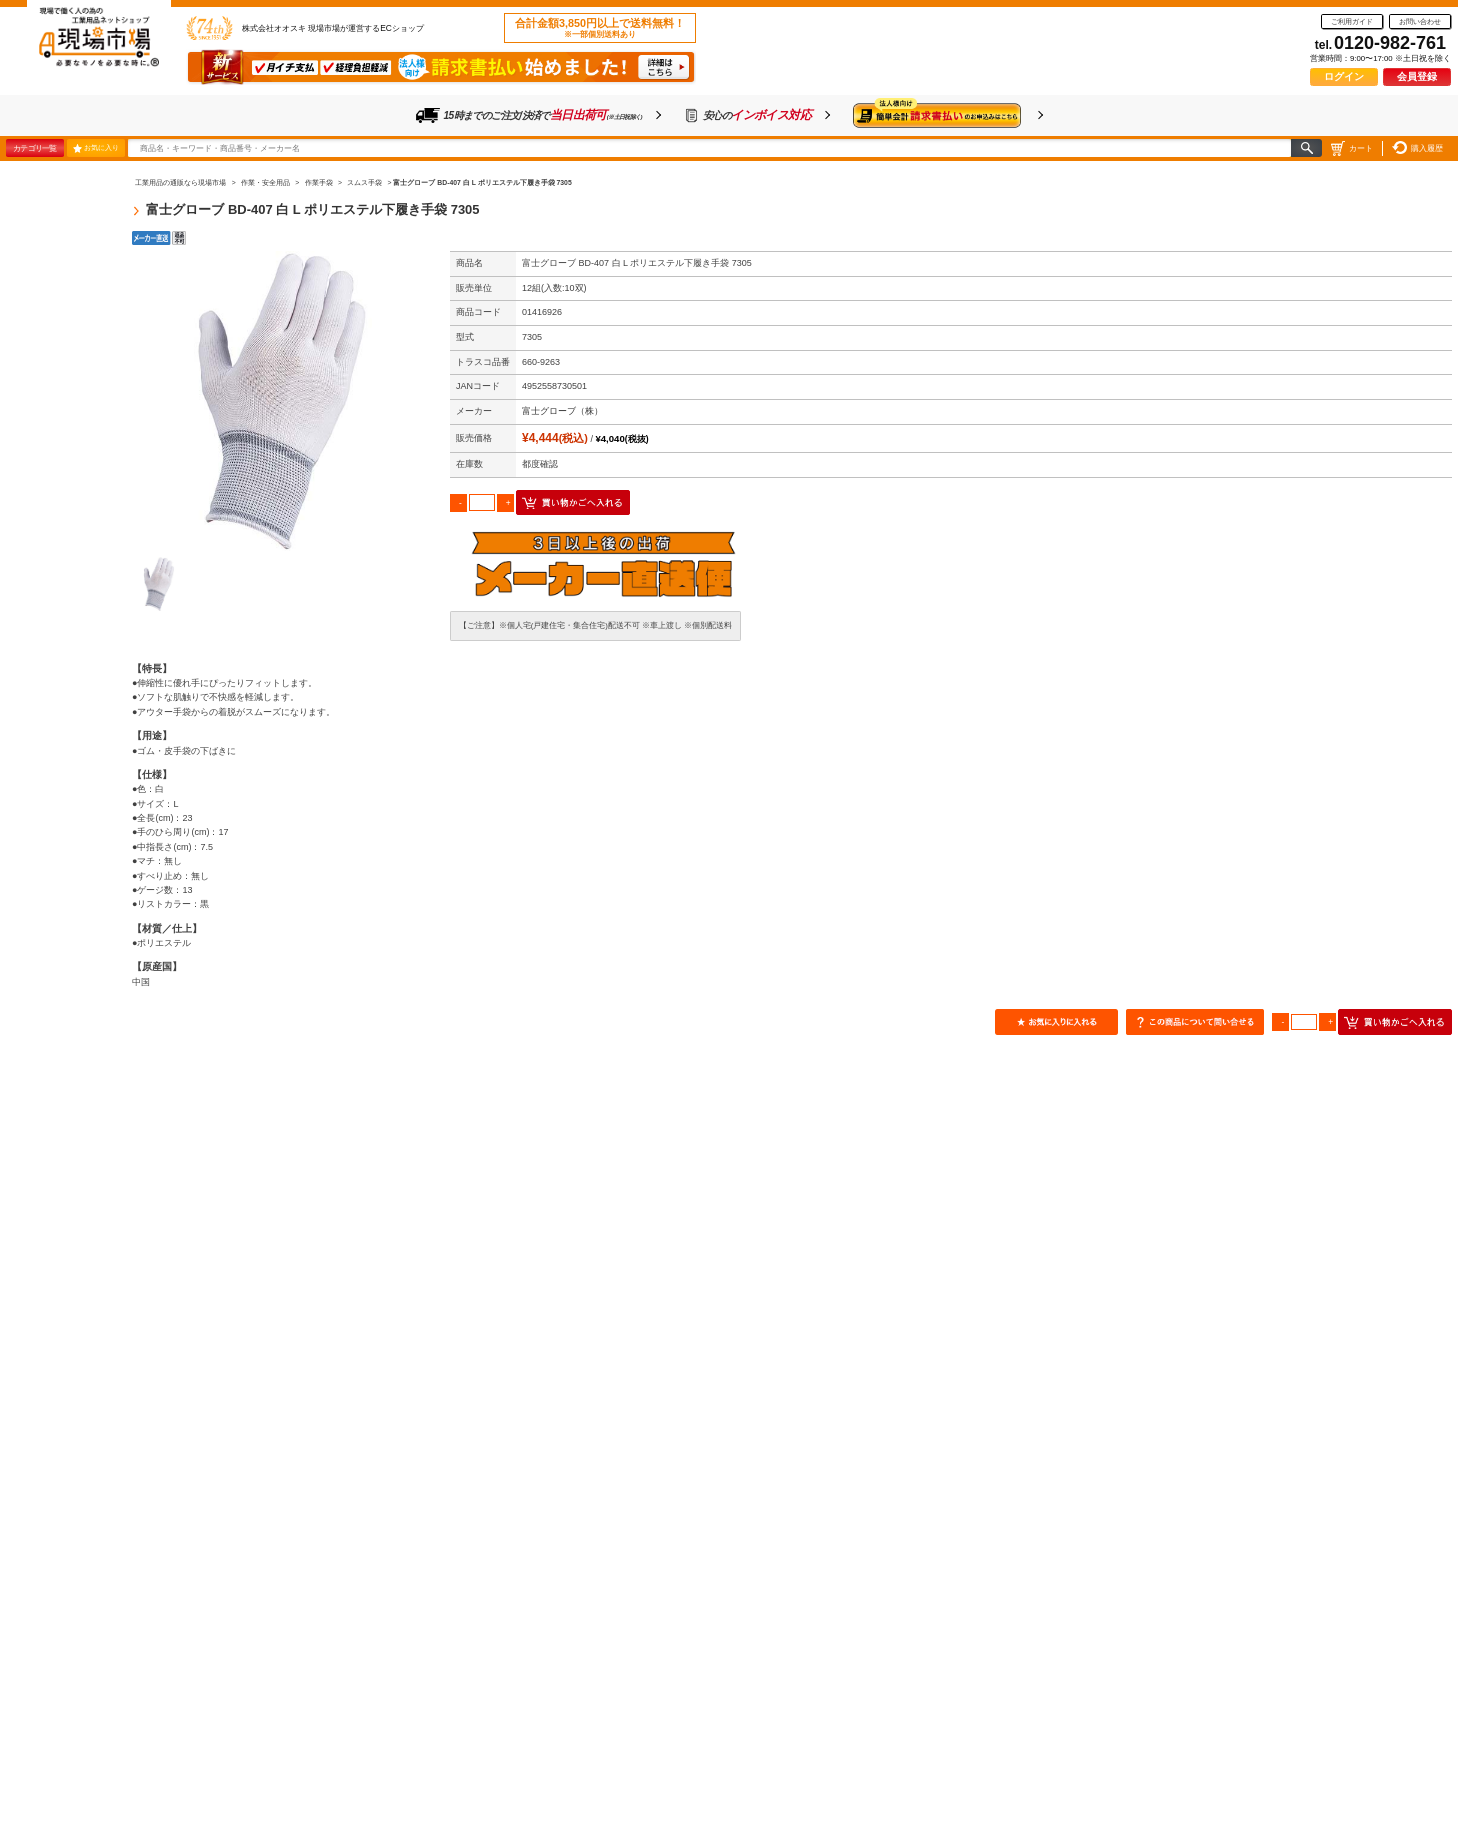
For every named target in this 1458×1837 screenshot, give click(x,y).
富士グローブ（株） (562, 411)
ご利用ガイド (1352, 21)
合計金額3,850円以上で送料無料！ (600, 28)
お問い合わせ (1420, 21)
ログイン (1344, 76)
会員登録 (1417, 76)
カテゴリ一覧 (34, 148)
